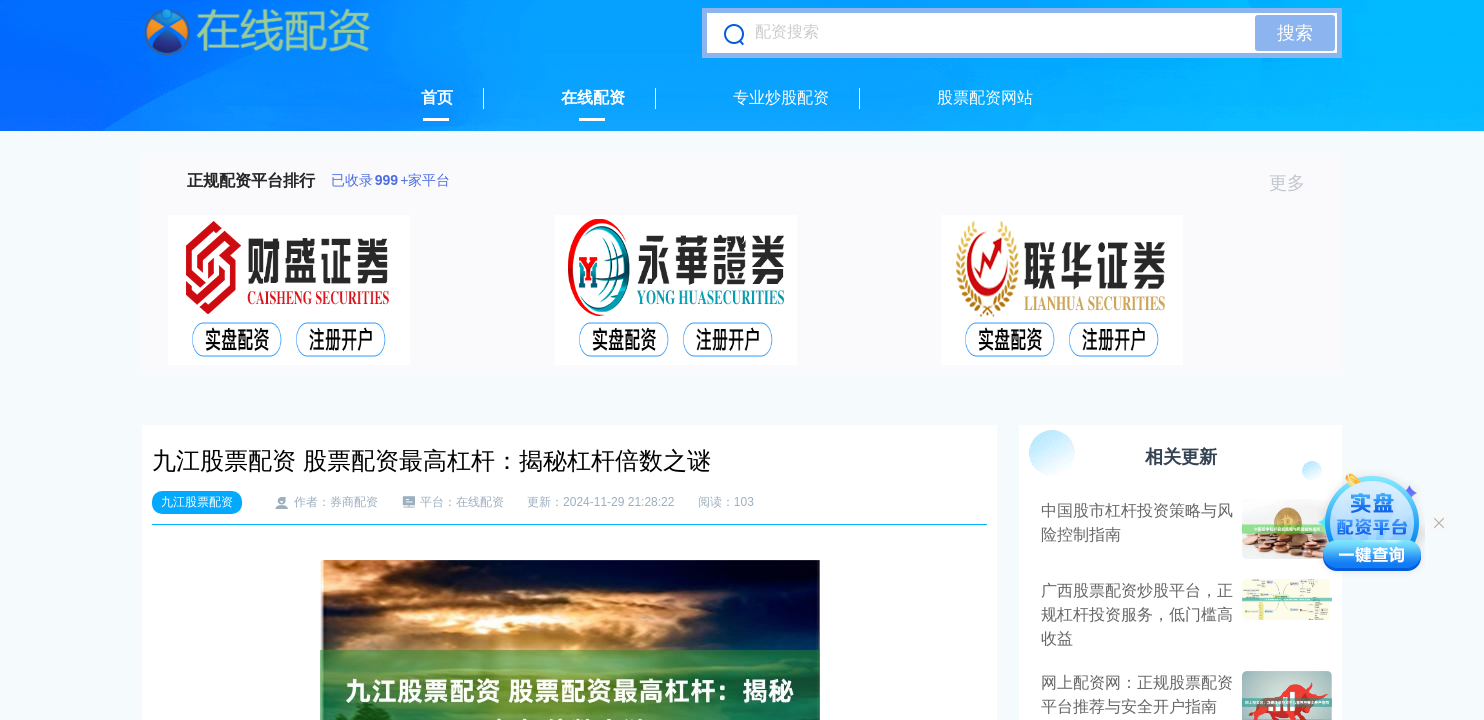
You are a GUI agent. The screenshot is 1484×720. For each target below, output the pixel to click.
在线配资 (593, 97)
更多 (1295, 183)
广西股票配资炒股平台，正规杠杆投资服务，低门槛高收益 (1137, 614)
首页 (437, 97)
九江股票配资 (197, 502)
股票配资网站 (985, 97)
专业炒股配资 (781, 97)
